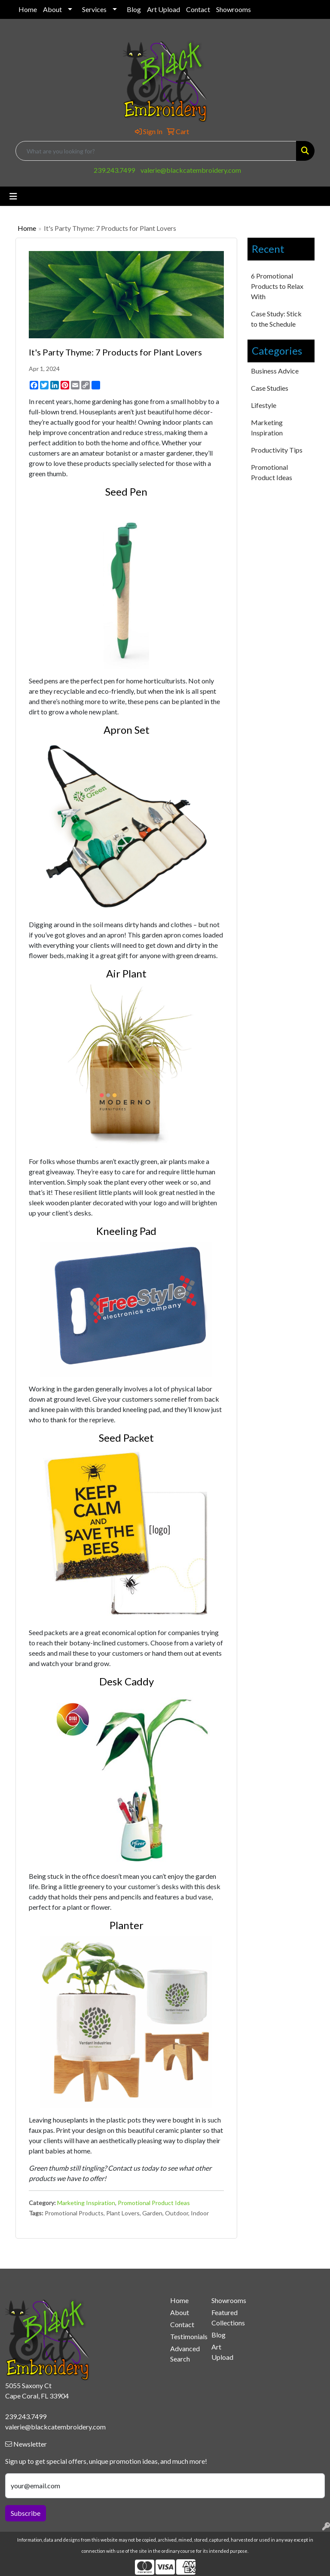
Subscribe (25, 2513)
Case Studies (269, 388)
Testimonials (185, 2336)
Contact (198, 9)
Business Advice (275, 371)
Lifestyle (263, 405)
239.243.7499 (114, 170)
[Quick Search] (155, 151)
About (52, 9)
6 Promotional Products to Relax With (277, 286)
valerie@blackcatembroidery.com (191, 170)
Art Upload (163, 9)
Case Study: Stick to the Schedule (276, 318)
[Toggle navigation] (13, 196)
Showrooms (233, 9)
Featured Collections (226, 2317)
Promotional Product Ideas (154, 2202)
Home (27, 9)
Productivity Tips (276, 450)
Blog (134, 9)
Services (94, 9)
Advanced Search (185, 2353)
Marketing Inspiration (86, 2202)
